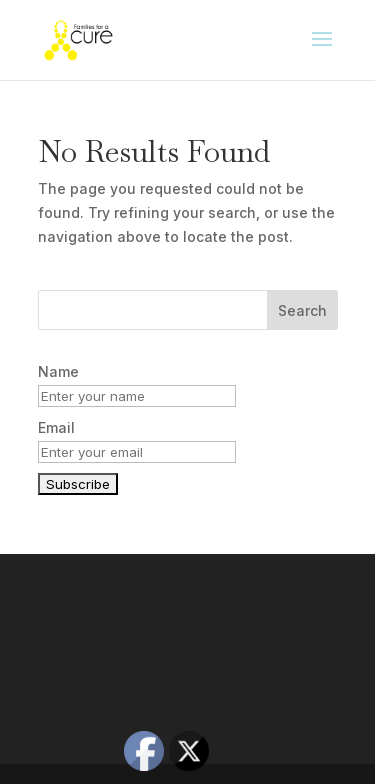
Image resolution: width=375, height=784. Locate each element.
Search (302, 310)
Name (58, 371)
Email (56, 427)
